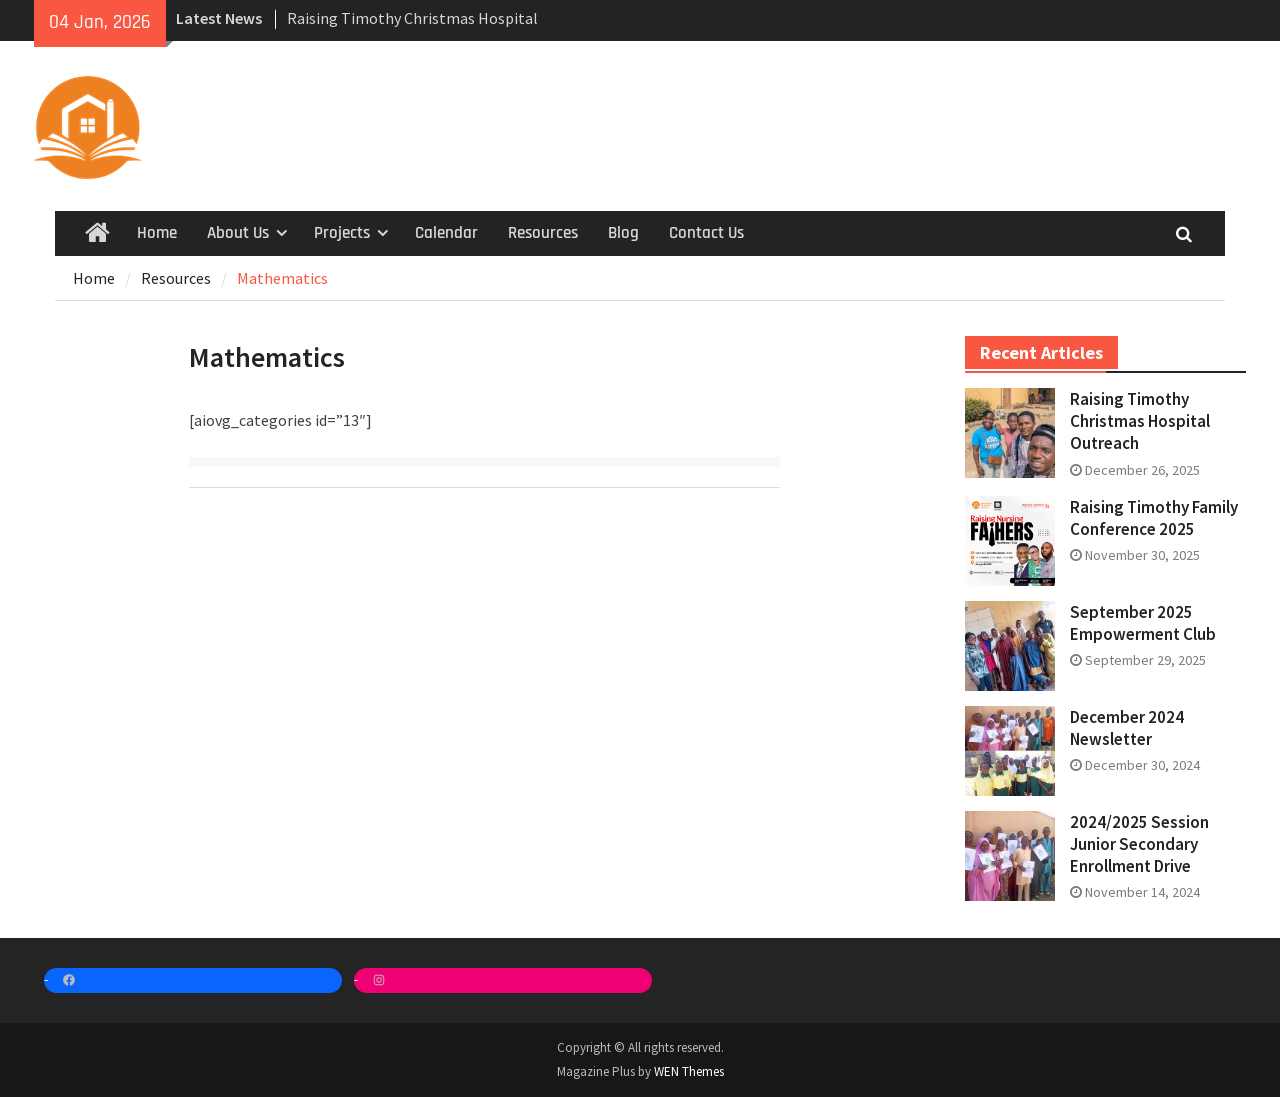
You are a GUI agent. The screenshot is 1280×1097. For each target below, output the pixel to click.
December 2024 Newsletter (1127, 728)
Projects (342, 233)
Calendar (446, 233)
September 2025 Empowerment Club (1143, 623)
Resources (543, 233)
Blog (623, 233)
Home (157, 233)
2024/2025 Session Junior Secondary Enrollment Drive (1139, 844)
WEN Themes (689, 1071)
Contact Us (706, 233)
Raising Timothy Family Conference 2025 (1154, 518)
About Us (238, 233)
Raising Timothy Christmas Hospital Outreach (1140, 421)
